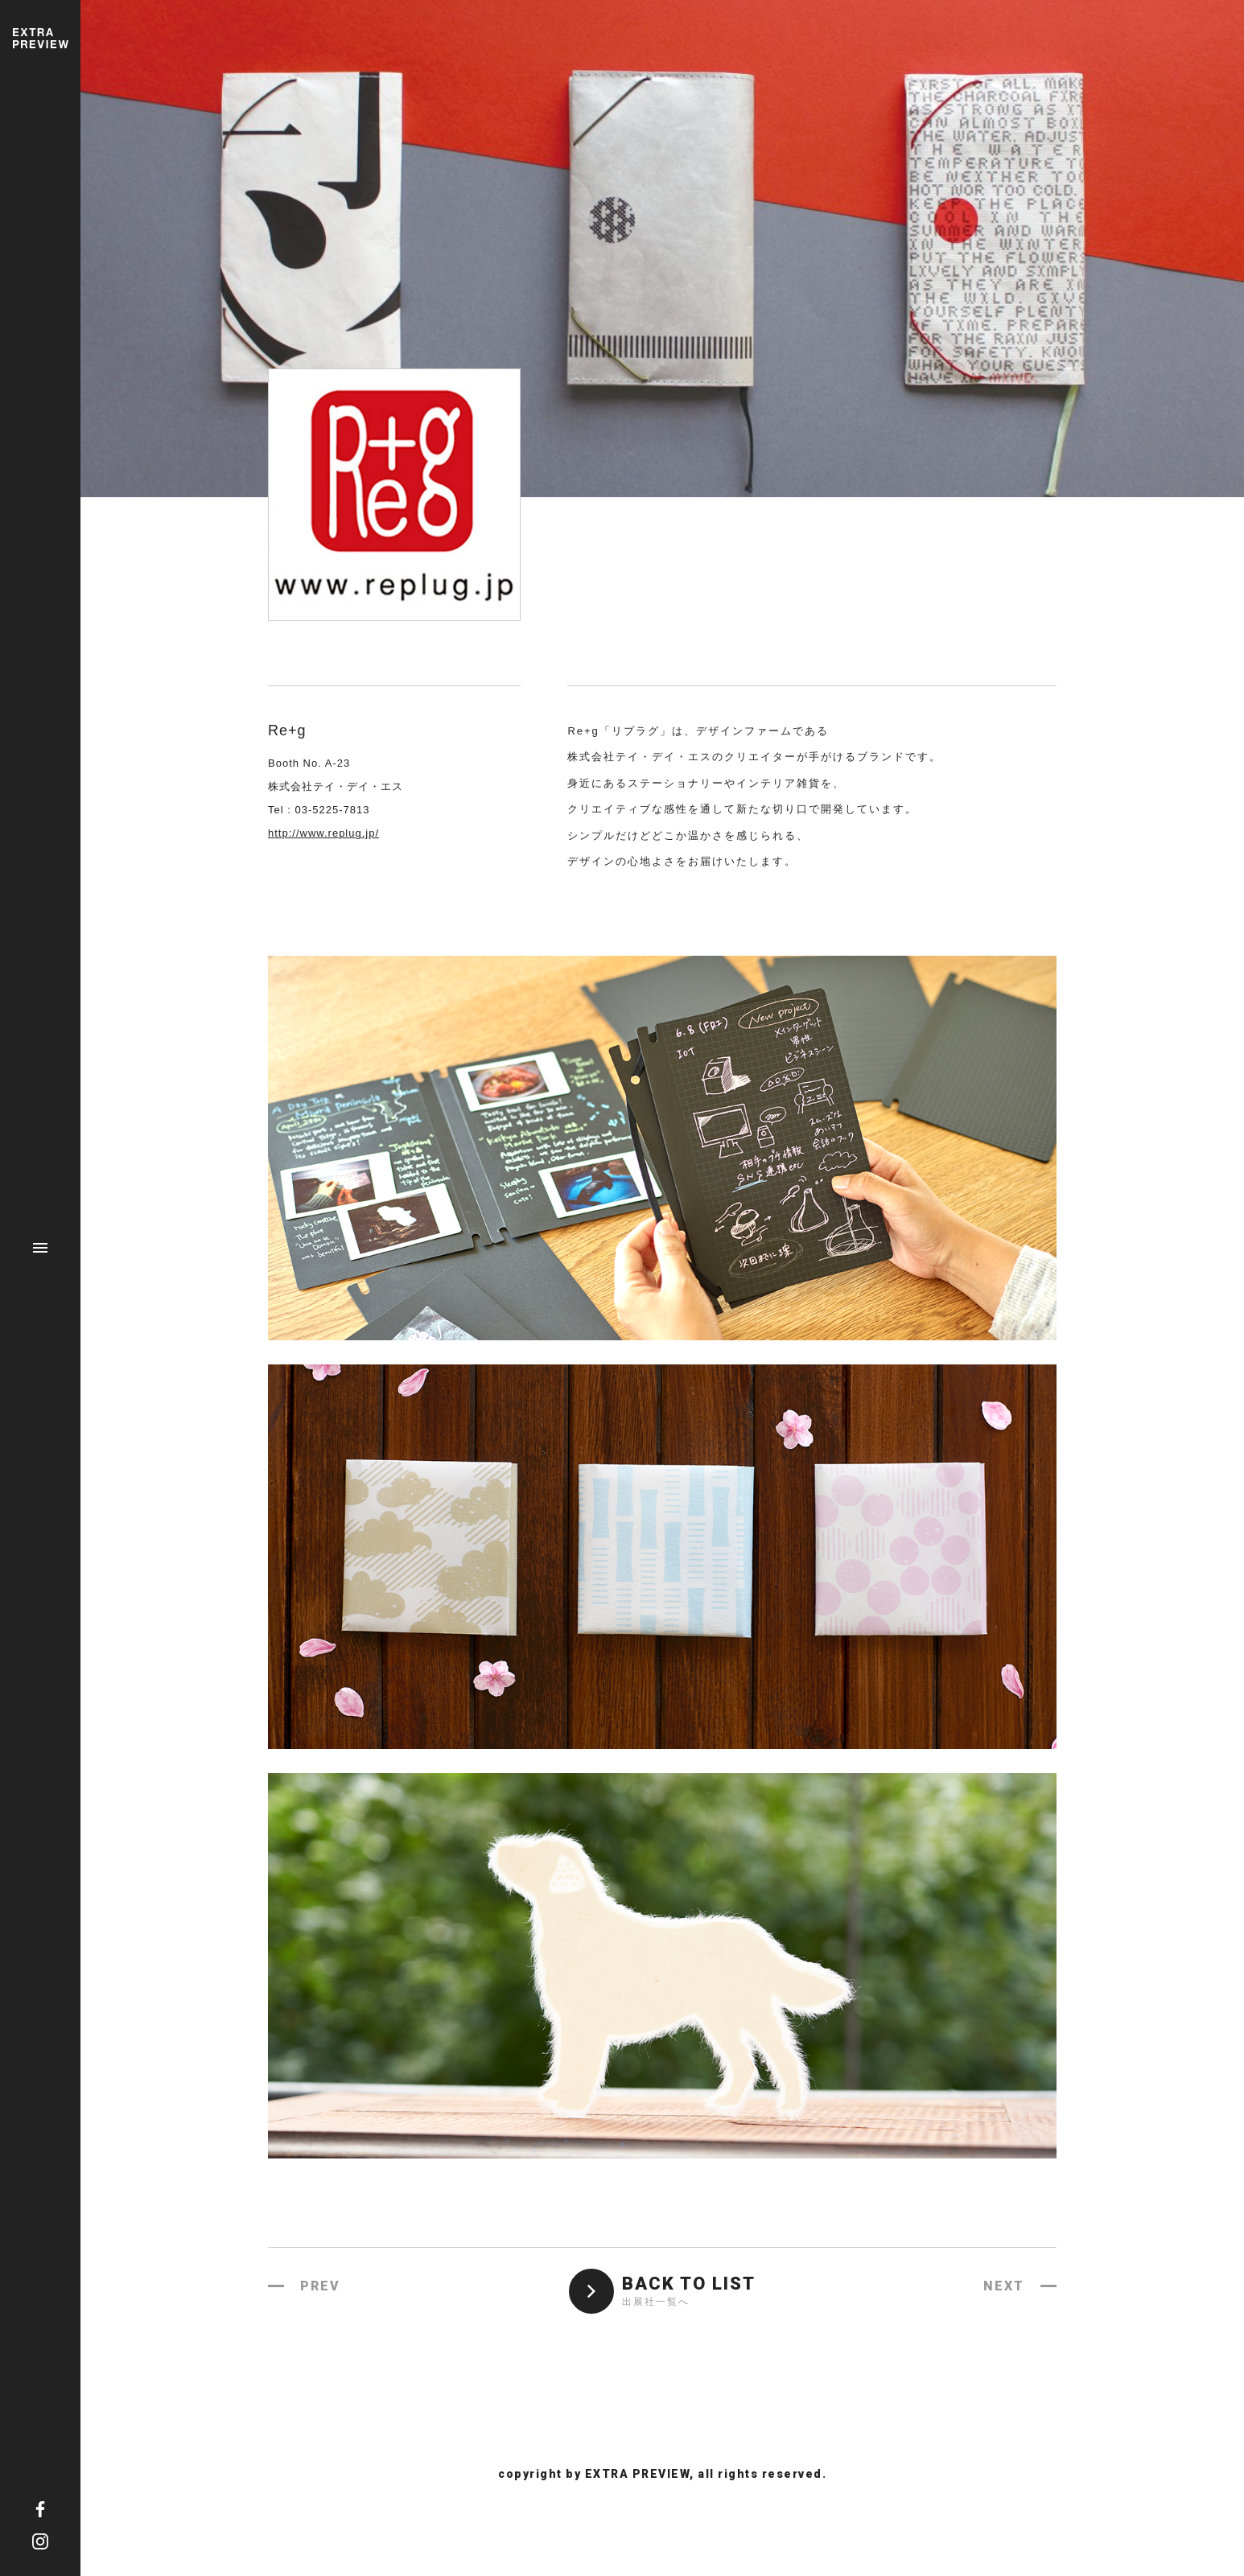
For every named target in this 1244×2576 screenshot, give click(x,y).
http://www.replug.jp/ (323, 833)
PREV (320, 2286)
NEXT (1003, 2286)
